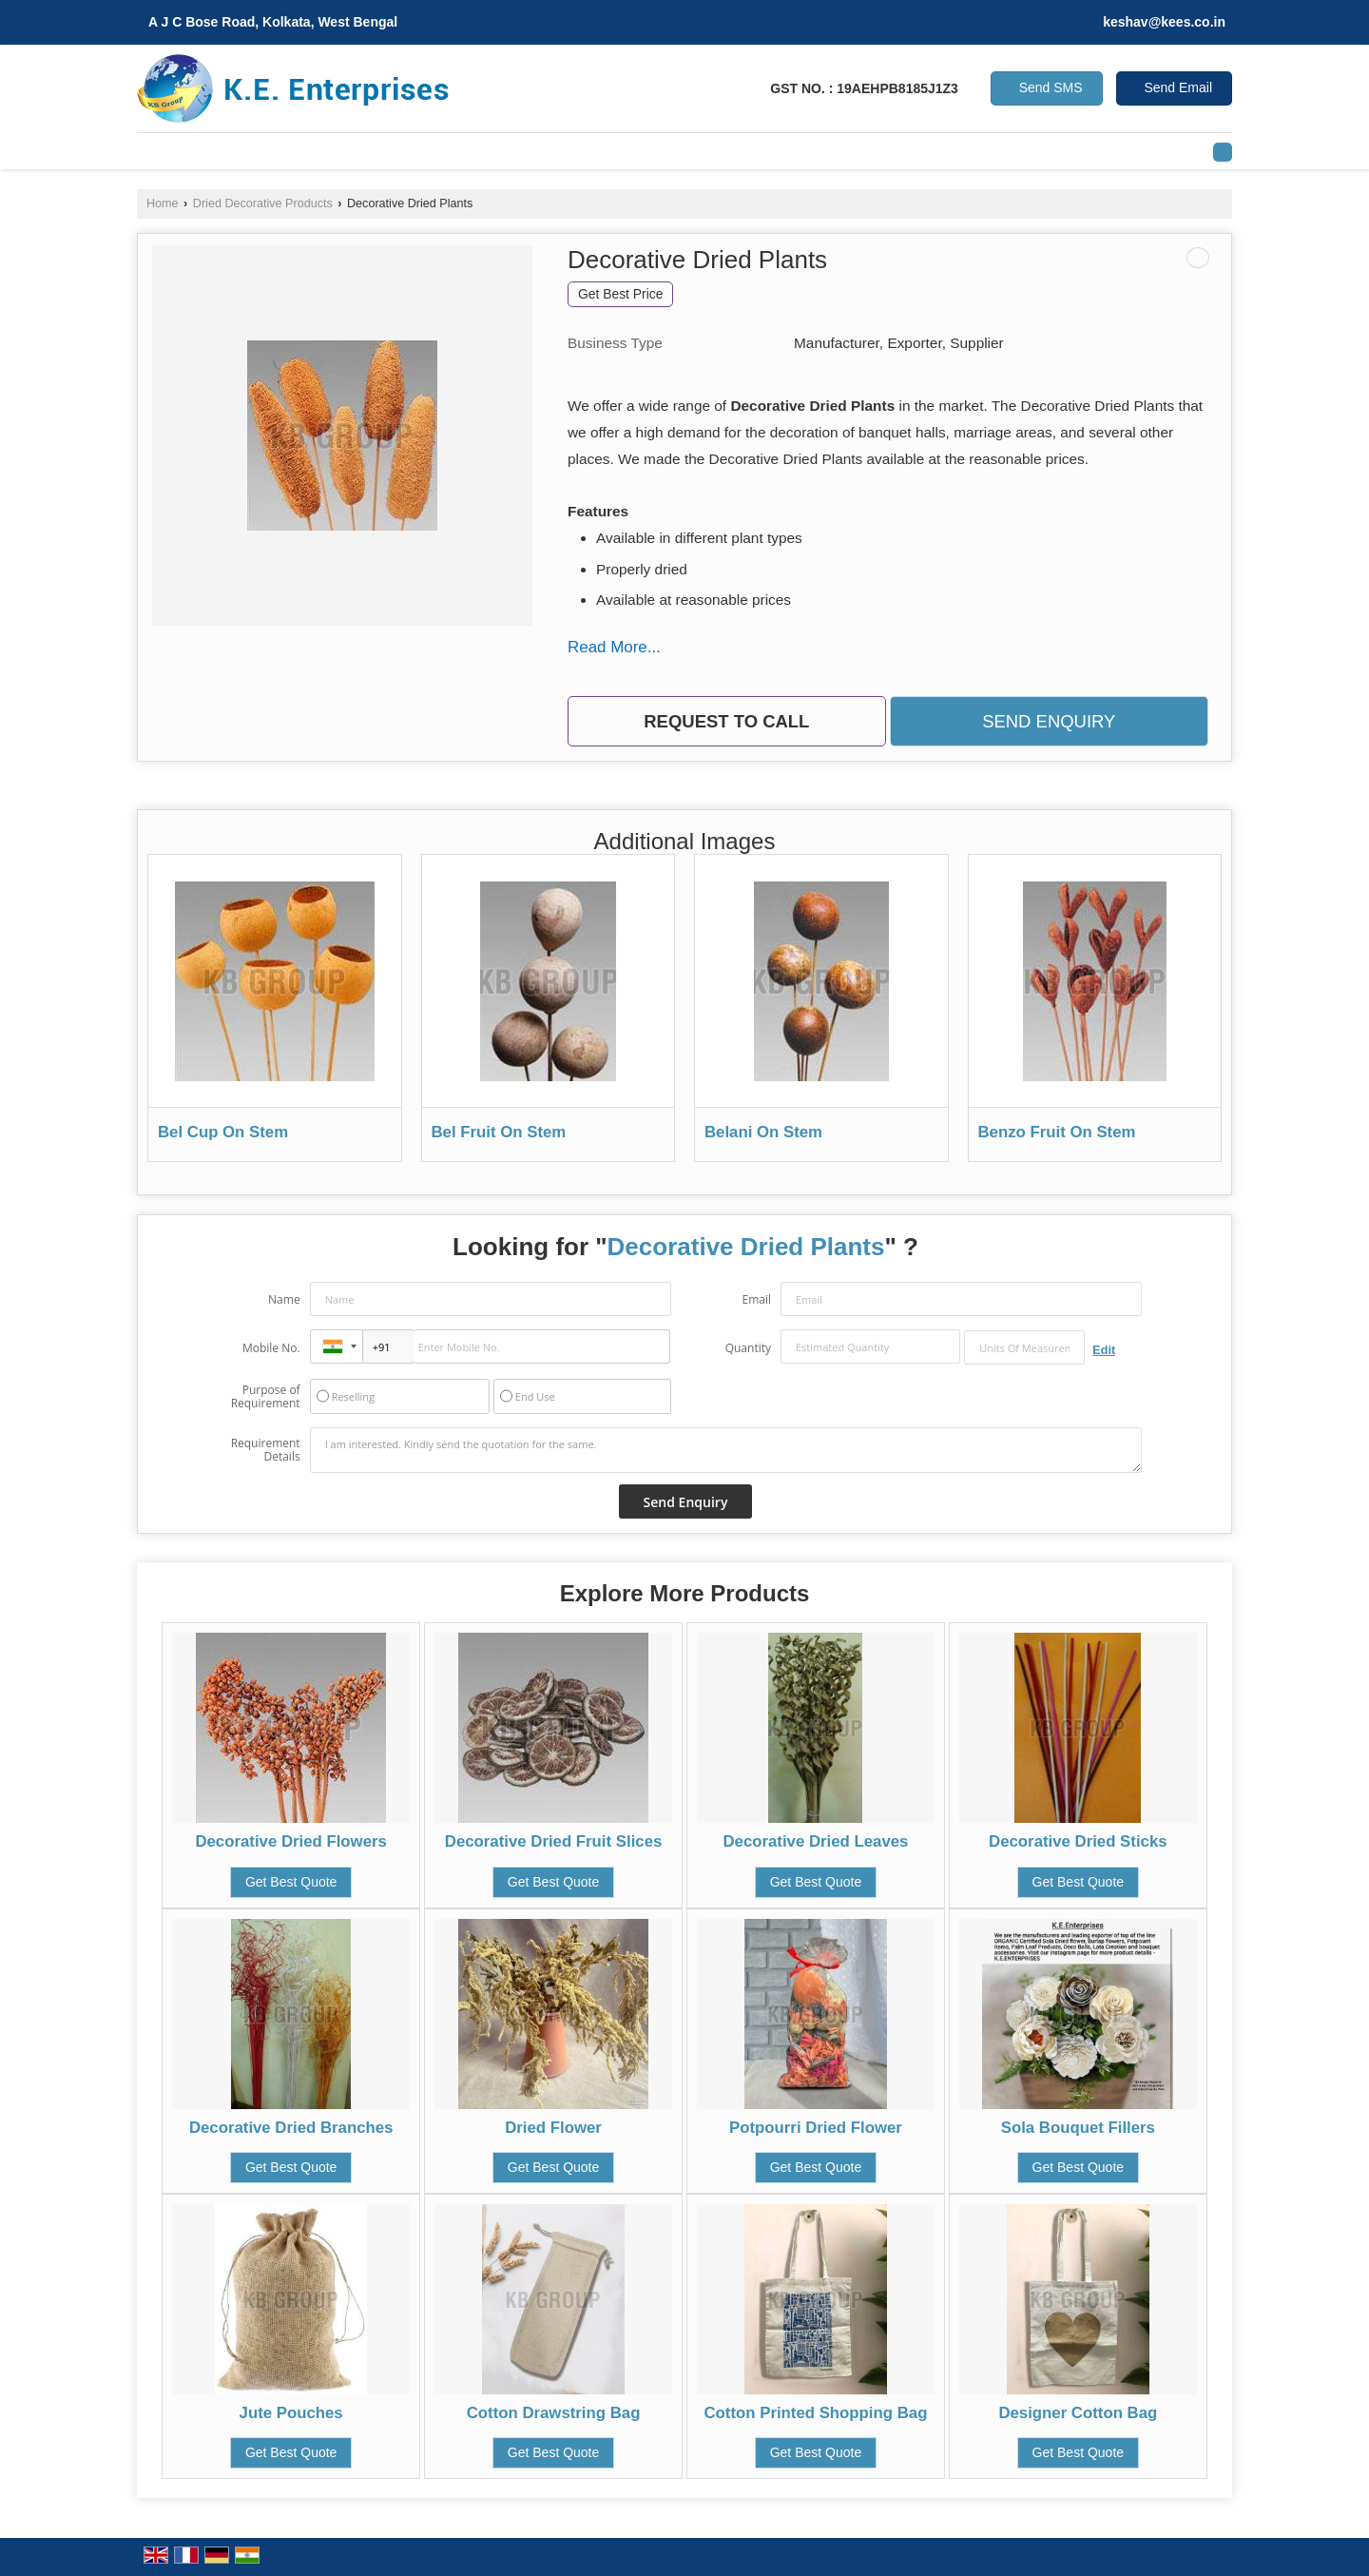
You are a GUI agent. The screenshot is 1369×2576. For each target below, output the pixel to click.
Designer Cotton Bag (1077, 2413)
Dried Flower (553, 2128)
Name (284, 1299)
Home (162, 203)
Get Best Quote (291, 1881)
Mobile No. (271, 1348)
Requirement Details (265, 1450)
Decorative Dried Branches (291, 2128)
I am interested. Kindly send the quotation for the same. (726, 1450)
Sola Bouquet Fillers (1078, 2128)
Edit (1103, 1350)
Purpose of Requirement (265, 1397)
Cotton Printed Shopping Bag (815, 2413)
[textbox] (1024, 1347)
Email (756, 1299)
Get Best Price (620, 293)
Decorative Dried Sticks (1078, 1841)
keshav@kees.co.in (1164, 21)
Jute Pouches (291, 2413)
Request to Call (726, 721)
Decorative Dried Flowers (290, 1841)
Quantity (748, 1348)
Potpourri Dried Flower (815, 2128)
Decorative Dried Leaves (815, 1841)
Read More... (614, 647)
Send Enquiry (1048, 721)
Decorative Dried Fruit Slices (554, 1841)
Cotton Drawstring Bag (554, 2413)
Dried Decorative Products (263, 203)
